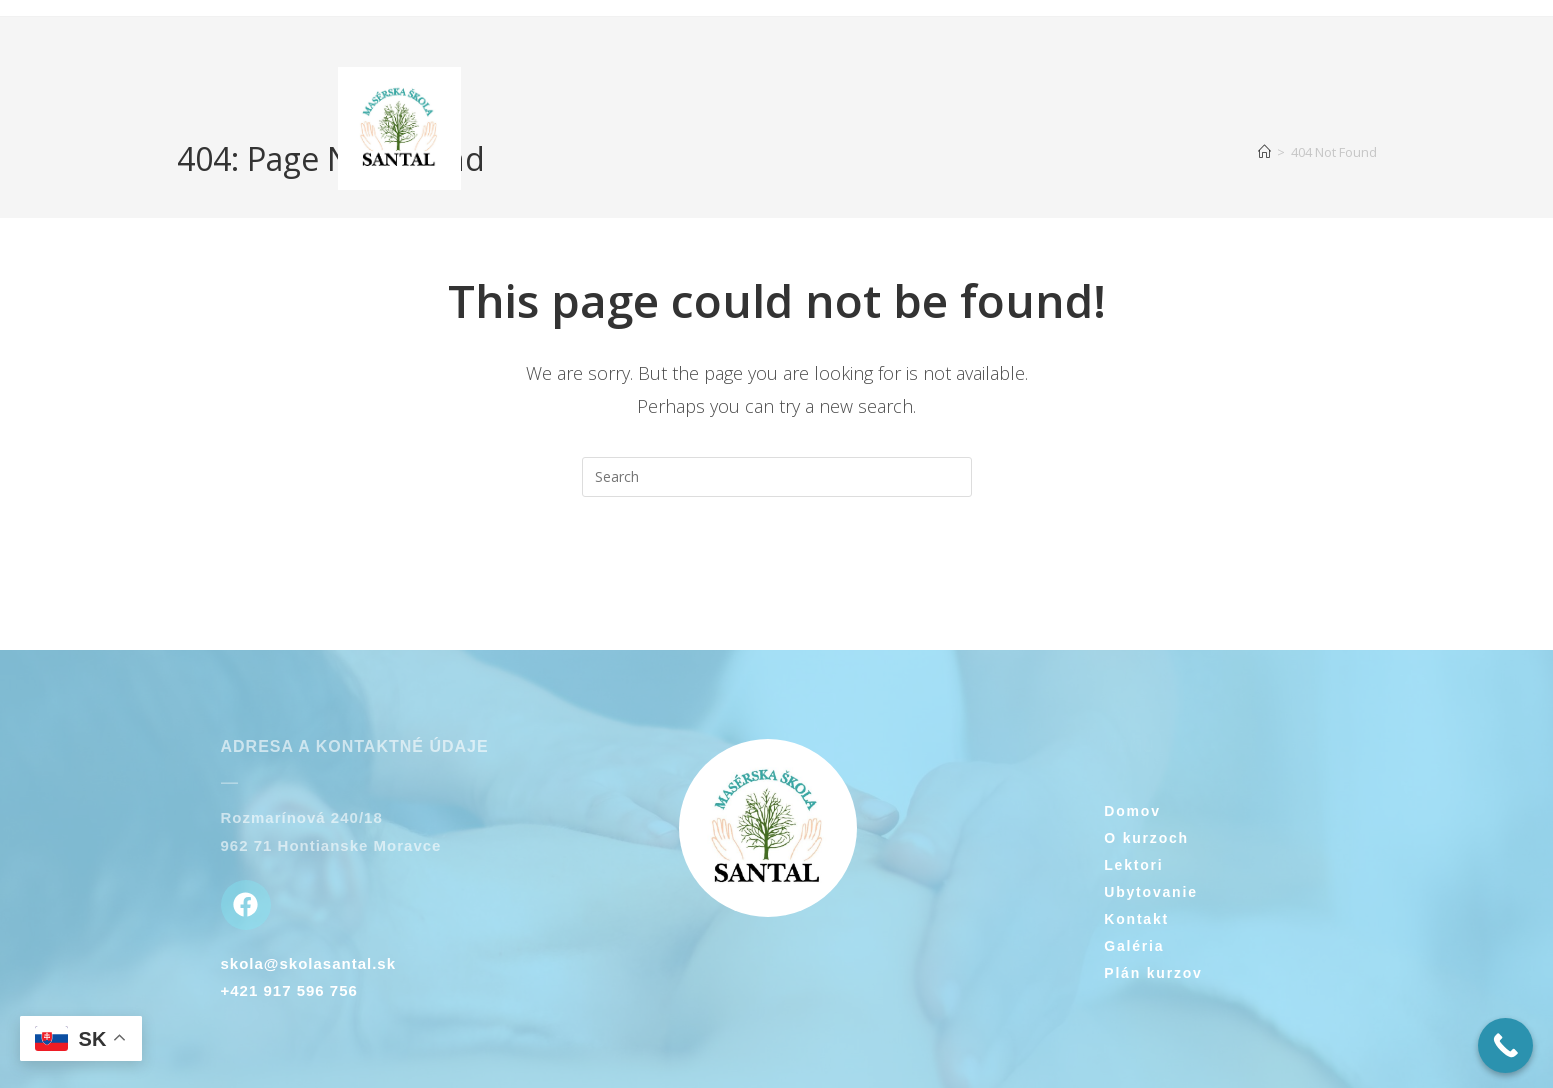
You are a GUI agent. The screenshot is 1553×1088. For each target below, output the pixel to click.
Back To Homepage (777, 578)
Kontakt (1136, 919)
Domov (1132, 811)
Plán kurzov (1153, 973)
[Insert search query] (777, 477)
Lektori (1133, 865)
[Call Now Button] (1505, 1045)
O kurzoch (1146, 838)
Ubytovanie (1150, 892)
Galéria (1134, 946)
